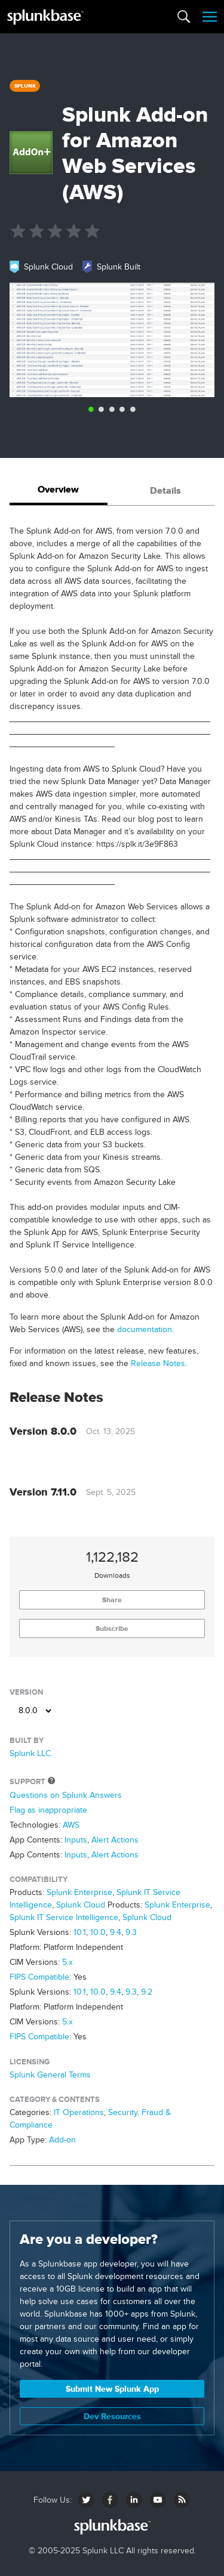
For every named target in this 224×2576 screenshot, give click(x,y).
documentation (144, 1329)
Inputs (76, 1839)
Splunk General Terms (50, 2074)
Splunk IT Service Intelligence (64, 1917)
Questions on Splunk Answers (66, 1795)
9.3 (131, 1932)
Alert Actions (115, 1839)
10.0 (98, 1932)
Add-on (62, 2139)
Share (112, 1600)
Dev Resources (112, 2416)
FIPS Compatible (39, 1977)
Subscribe (112, 1628)
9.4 (115, 1932)
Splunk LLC (30, 1753)
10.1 (79, 1932)
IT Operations (79, 2112)
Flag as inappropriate (48, 1810)
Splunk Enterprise (79, 1892)
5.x (67, 1962)
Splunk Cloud (80, 1904)
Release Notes (158, 1363)
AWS (71, 1824)
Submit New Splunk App (112, 2389)
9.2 (146, 1991)
